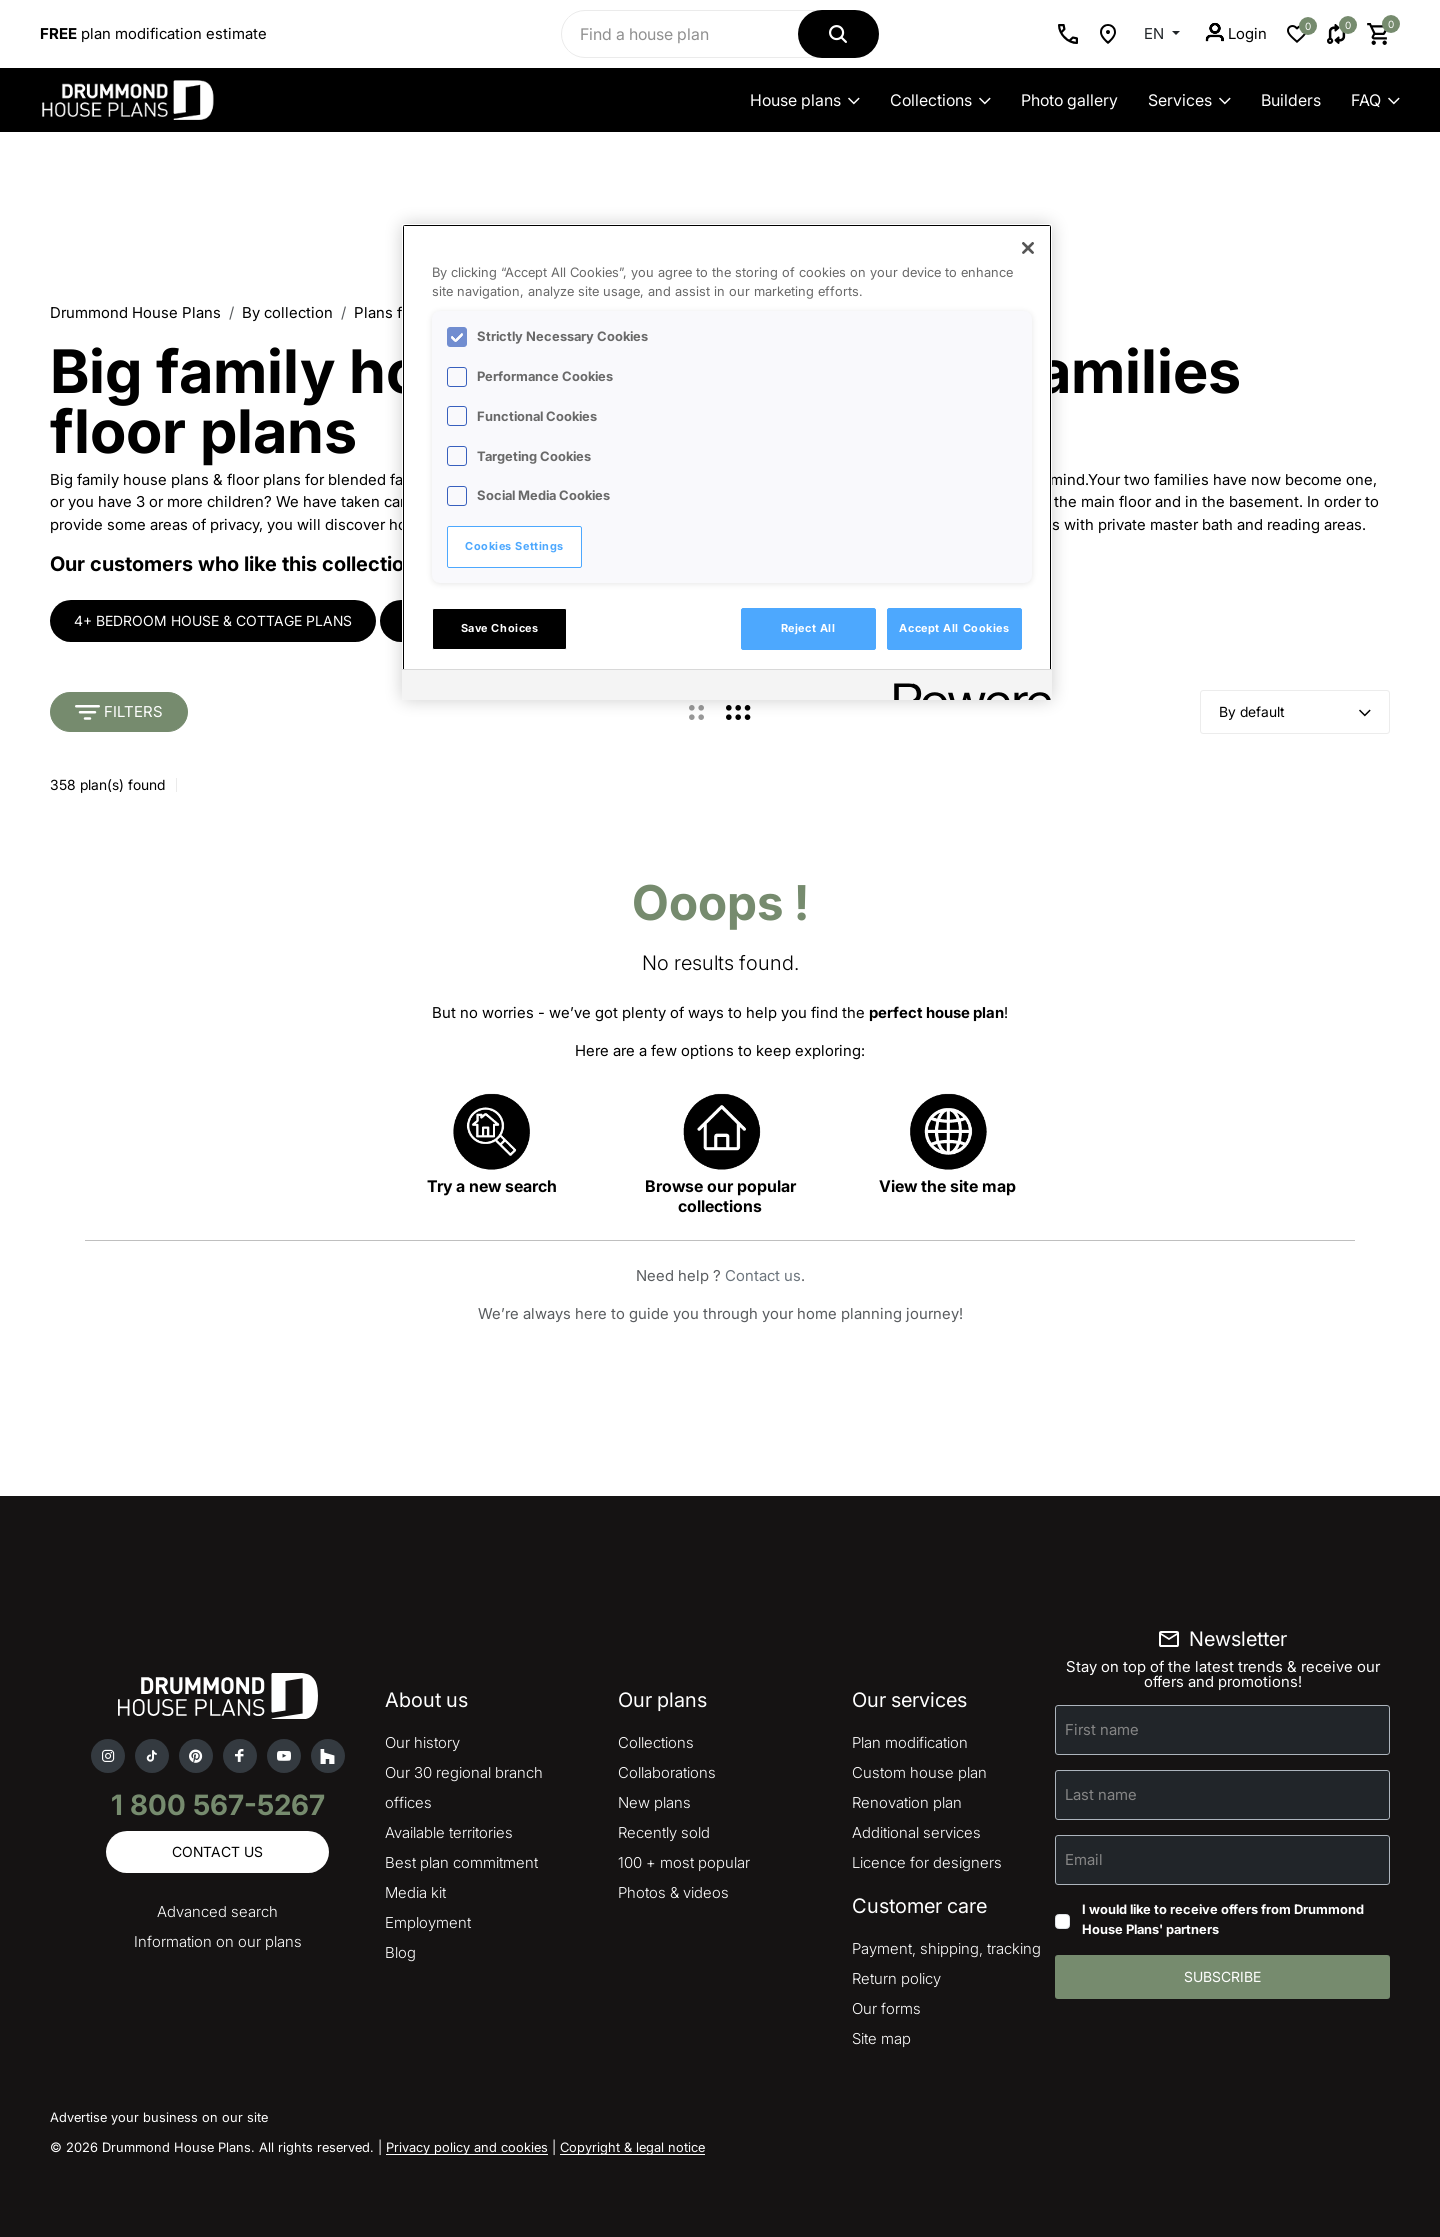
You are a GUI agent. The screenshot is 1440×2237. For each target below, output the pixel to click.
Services (1189, 100)
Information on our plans (218, 1941)
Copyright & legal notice (632, 2147)
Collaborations (667, 1772)
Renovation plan (907, 1802)
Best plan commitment (461, 1862)
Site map (881, 2038)
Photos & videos (673, 1892)
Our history (422, 1742)
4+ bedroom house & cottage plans (213, 620)
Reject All (808, 628)
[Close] (1028, 248)
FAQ (1375, 100)
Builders (1291, 100)
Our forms (886, 2008)
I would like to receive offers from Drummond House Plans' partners (1223, 1919)
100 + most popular (684, 1862)
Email (1084, 1859)
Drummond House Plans (135, 312)
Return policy (896, 1978)
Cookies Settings (514, 546)
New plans (654, 1802)
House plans (805, 100)
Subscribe (1222, 1976)
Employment (428, 1922)
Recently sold (664, 1832)
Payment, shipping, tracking (946, 1948)
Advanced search (217, 1911)
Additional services (916, 1832)
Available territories (449, 1832)
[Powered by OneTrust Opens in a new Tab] (966, 687)
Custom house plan (919, 1772)
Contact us (763, 1275)
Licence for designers (927, 1862)
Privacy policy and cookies (467, 2147)
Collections (940, 100)
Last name (1101, 1794)
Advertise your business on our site (159, 2117)
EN (1156, 33)
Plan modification (910, 1742)
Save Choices (500, 628)
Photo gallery (1069, 100)
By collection (287, 312)
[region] (727, 462)
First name (1102, 1729)
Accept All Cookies (954, 628)
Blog (400, 1952)
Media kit (415, 1892)
